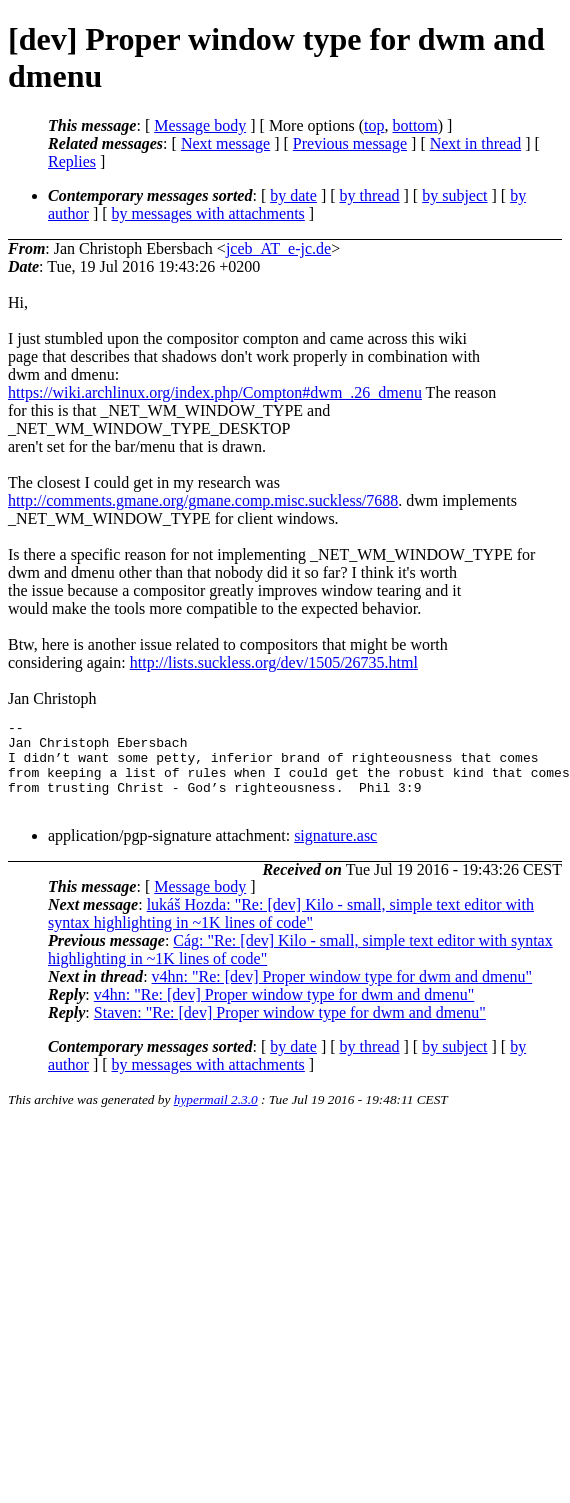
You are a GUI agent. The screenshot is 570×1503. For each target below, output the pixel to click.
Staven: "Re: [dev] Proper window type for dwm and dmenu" (290, 1030)
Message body (200, 125)
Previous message (350, 143)
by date (293, 195)
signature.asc (335, 853)
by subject (454, 195)
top (374, 125)
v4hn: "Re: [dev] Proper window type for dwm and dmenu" (342, 994)
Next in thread (476, 143)
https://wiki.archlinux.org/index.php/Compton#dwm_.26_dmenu (215, 392)
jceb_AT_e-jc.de (278, 248)
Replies (72, 161)
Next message (225, 143)
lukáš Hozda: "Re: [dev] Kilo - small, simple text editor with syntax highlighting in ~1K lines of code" (291, 931)
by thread (370, 195)
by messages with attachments (208, 213)
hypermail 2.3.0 (216, 1117)
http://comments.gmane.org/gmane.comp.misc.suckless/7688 (203, 500)
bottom (414, 125)
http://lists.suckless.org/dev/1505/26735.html (274, 662)
